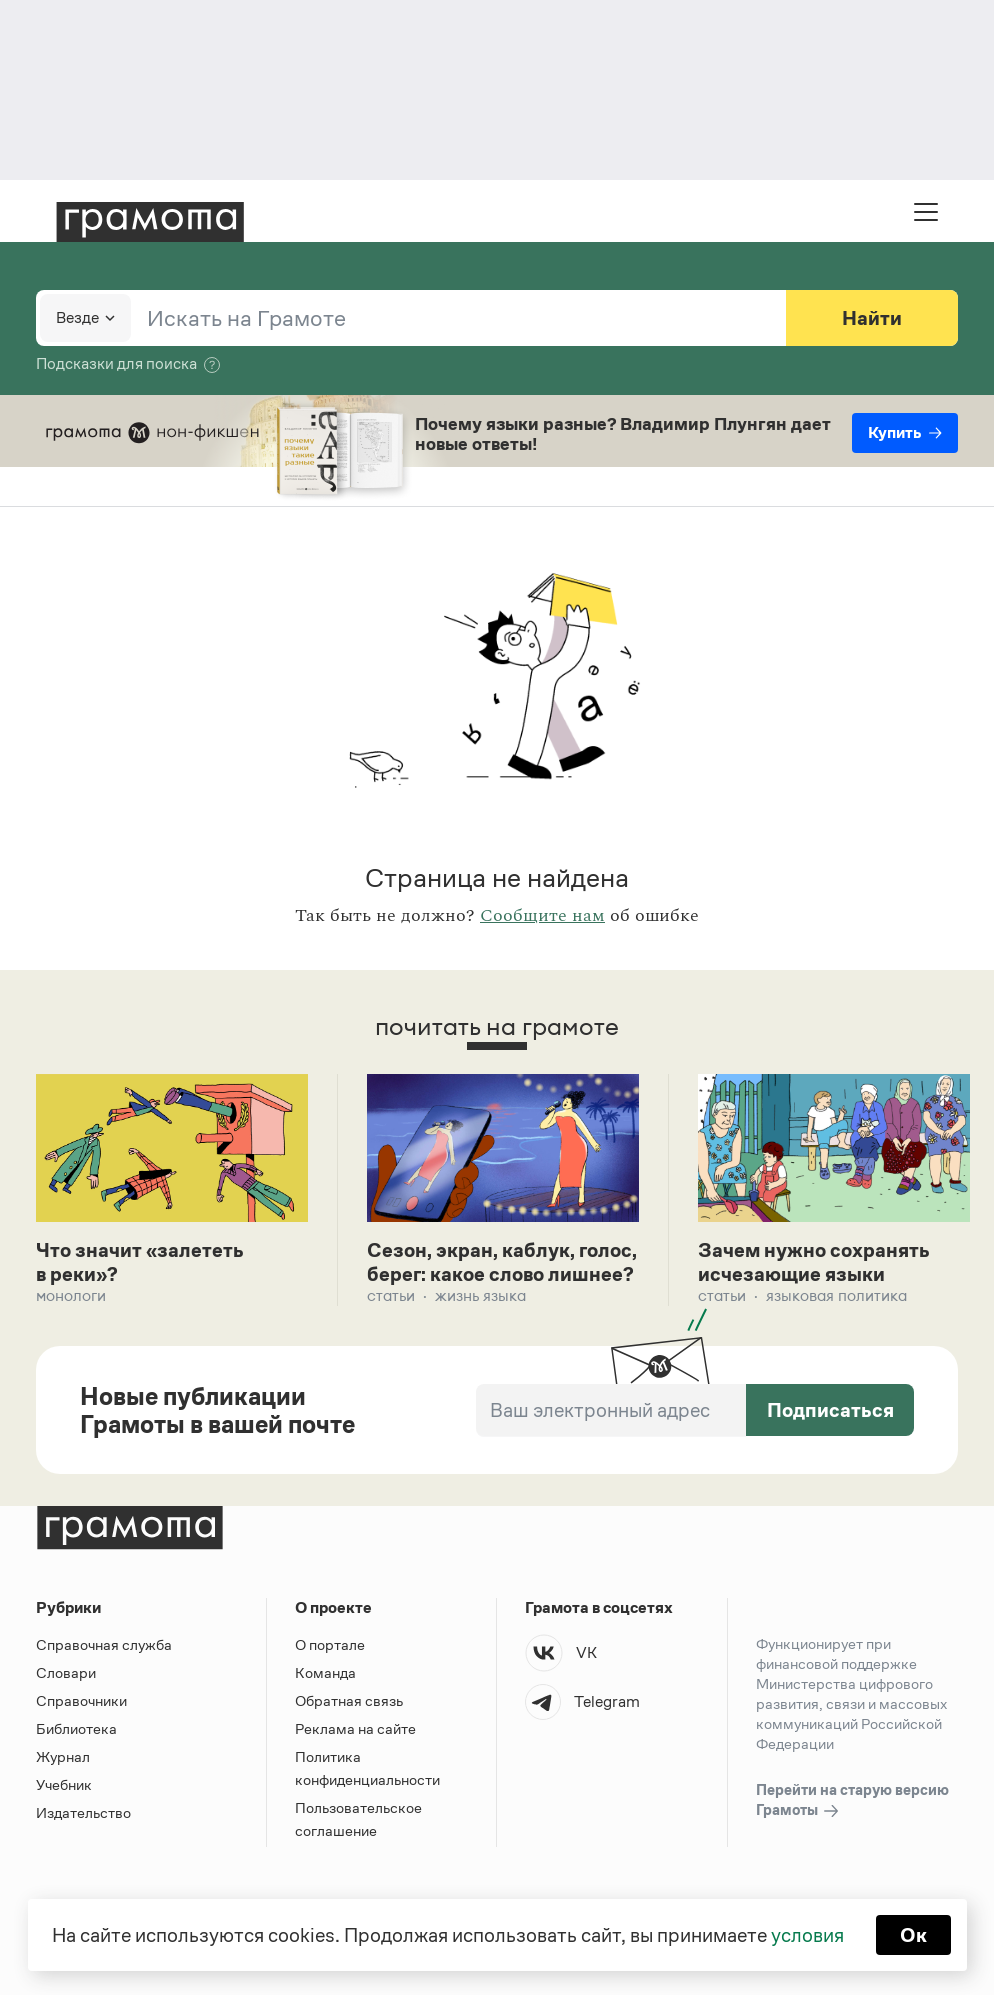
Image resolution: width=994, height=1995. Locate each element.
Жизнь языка (480, 1295)
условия (807, 1935)
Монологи (71, 1295)
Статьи (391, 1295)
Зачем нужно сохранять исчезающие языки (814, 1262)
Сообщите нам (542, 916)
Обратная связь (349, 1700)
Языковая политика (836, 1295)
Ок (913, 1935)
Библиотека (76, 1728)
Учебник (64, 1784)
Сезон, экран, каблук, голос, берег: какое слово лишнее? (502, 1262)
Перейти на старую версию (852, 1801)
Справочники (81, 1700)
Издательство (83, 1812)
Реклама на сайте (355, 1728)
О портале (330, 1644)
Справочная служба (104, 1644)
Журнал (63, 1756)
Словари (66, 1672)
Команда (325, 1672)
